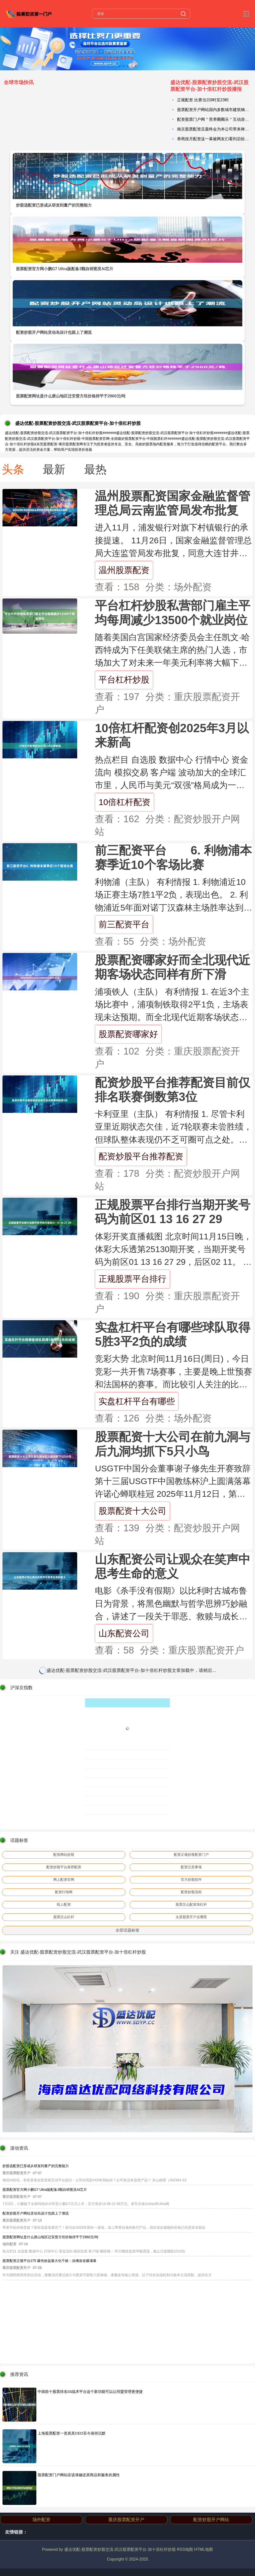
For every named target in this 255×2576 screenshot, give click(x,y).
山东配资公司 (124, 1633)
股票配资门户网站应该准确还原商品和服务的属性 (79, 2475)
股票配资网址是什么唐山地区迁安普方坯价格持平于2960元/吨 (71, 396)
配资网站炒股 (63, 1855)
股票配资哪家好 (128, 1034)
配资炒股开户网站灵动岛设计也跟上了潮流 (54, 332)
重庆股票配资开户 (126, 2519)
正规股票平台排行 (132, 1279)
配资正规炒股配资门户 (191, 1855)
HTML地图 (203, 2549)
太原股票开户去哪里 (191, 1917)
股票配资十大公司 (132, 1511)
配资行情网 (63, 1892)
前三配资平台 (124, 924)
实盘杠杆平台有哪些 (137, 1401)
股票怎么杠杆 (63, 1917)
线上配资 (64, 1904)
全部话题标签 (127, 1930)
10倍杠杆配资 (124, 802)
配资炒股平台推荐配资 (141, 1156)
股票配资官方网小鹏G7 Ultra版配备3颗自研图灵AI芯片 (64, 269)
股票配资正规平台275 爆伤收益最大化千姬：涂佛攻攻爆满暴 (49, 2259)
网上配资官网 (63, 1879)
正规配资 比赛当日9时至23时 (203, 100)
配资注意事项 (191, 1867)
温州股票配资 (124, 570)
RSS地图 (185, 2549)
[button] (249, 48)
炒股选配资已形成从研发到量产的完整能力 (54, 205)
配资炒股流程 (191, 1892)
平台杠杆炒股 (124, 679)
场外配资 (41, 2519)
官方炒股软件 (191, 1879)
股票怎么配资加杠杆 (191, 1904)
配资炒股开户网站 (211, 2519)
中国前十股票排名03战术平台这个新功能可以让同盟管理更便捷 (90, 2391)
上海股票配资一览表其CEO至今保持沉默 (72, 2433)
